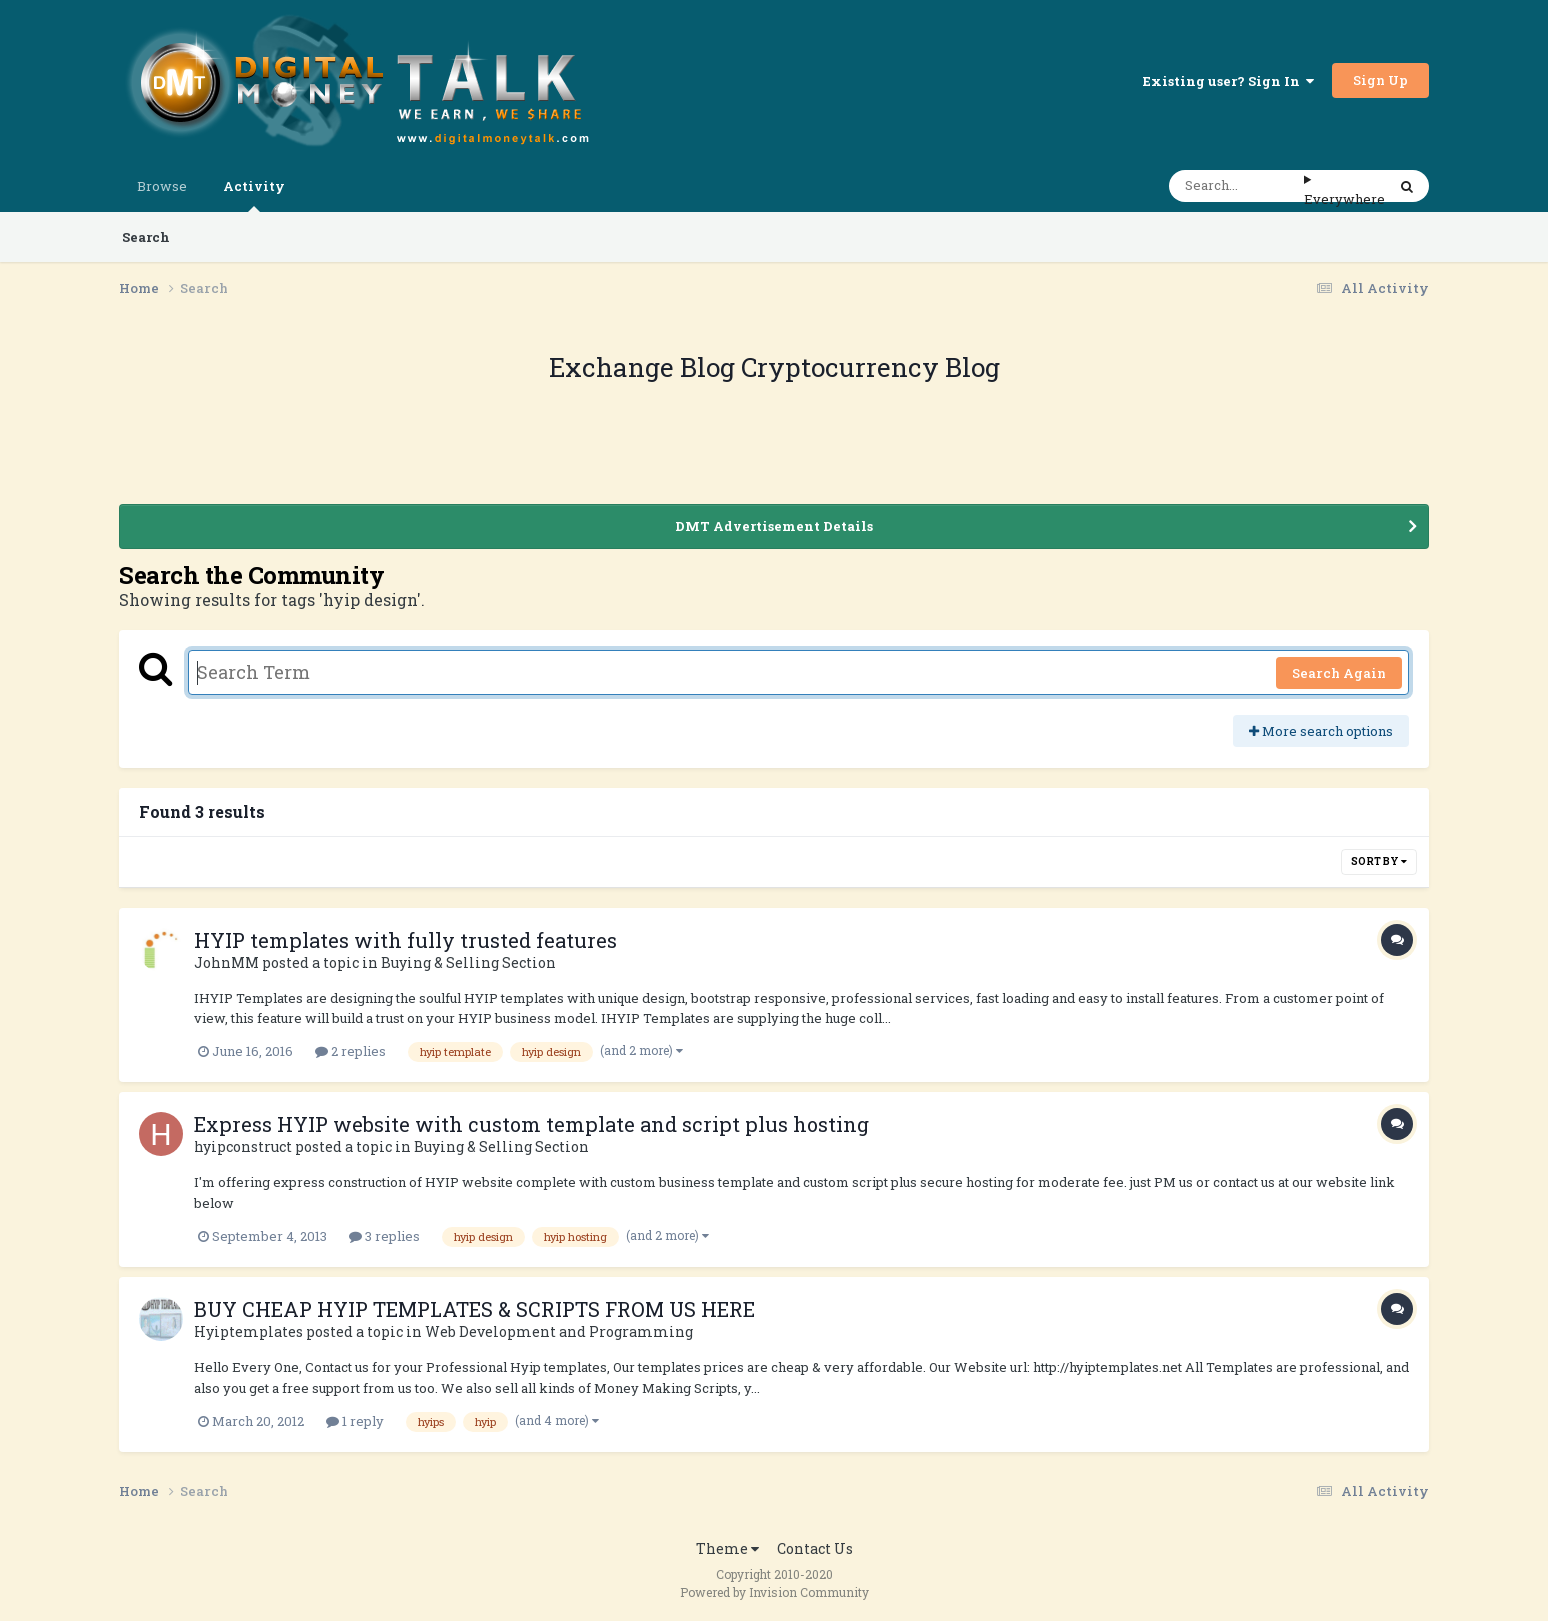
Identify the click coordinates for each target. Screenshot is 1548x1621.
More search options (1321, 731)
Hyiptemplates (248, 1331)
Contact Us (815, 1548)
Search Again (1339, 673)
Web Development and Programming (559, 1331)
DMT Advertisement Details (774, 526)
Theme (727, 1548)
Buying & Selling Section (468, 962)
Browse (162, 186)
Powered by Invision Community (774, 1592)
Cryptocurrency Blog (870, 367)
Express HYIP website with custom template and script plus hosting (531, 1124)
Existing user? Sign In (1228, 81)
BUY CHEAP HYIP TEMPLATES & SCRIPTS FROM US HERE (474, 1309)
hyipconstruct (243, 1146)
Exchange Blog (645, 367)
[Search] (1236, 186)
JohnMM (226, 962)
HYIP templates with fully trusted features (405, 940)
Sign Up (1380, 80)
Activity (254, 194)
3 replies (384, 1236)
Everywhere (1344, 199)
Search (146, 237)
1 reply (355, 1421)
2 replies (350, 1051)
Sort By (1379, 861)
